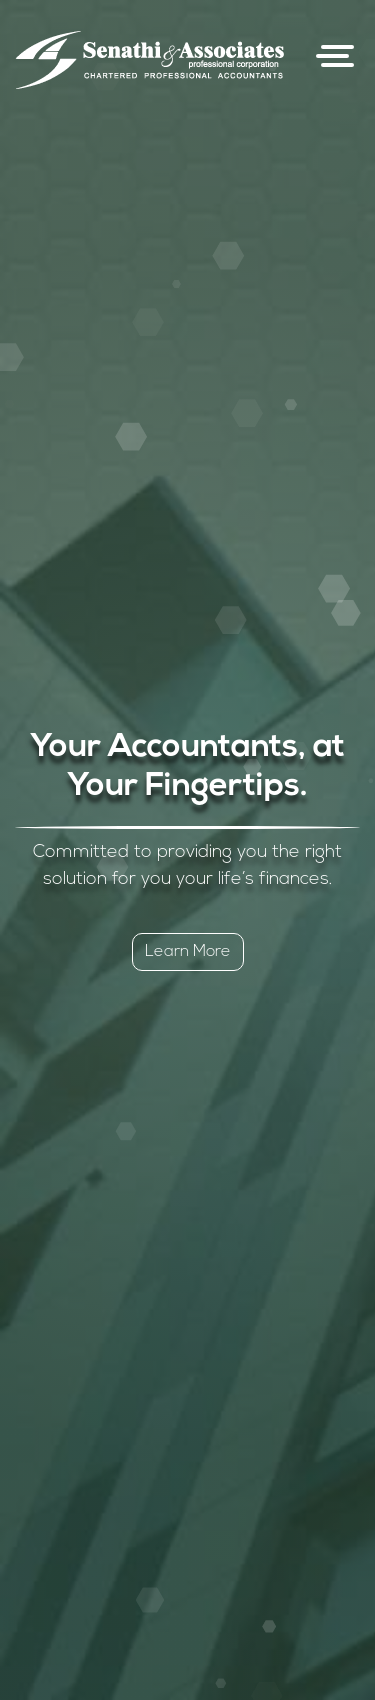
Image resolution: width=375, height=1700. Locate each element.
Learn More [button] (188, 952)
